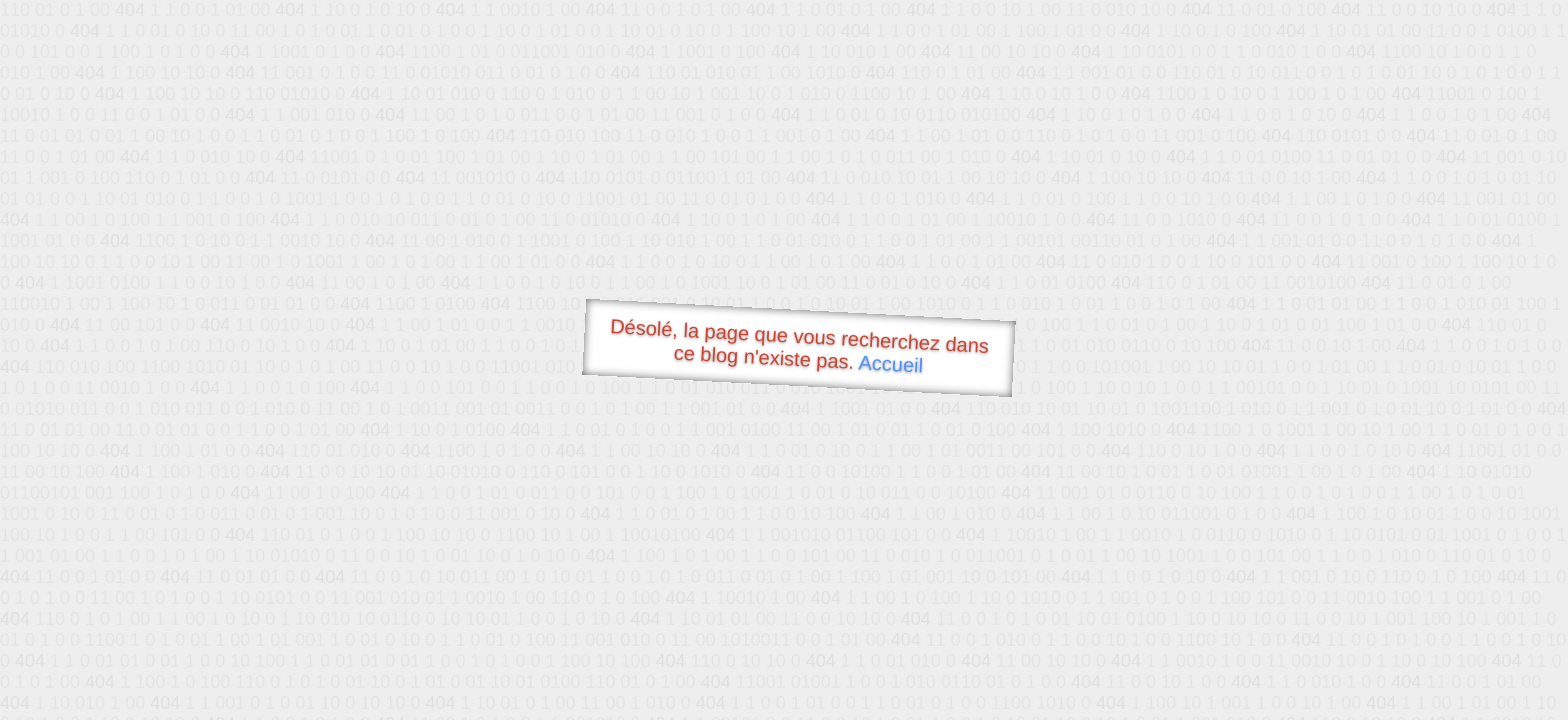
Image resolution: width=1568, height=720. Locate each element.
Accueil (891, 363)
